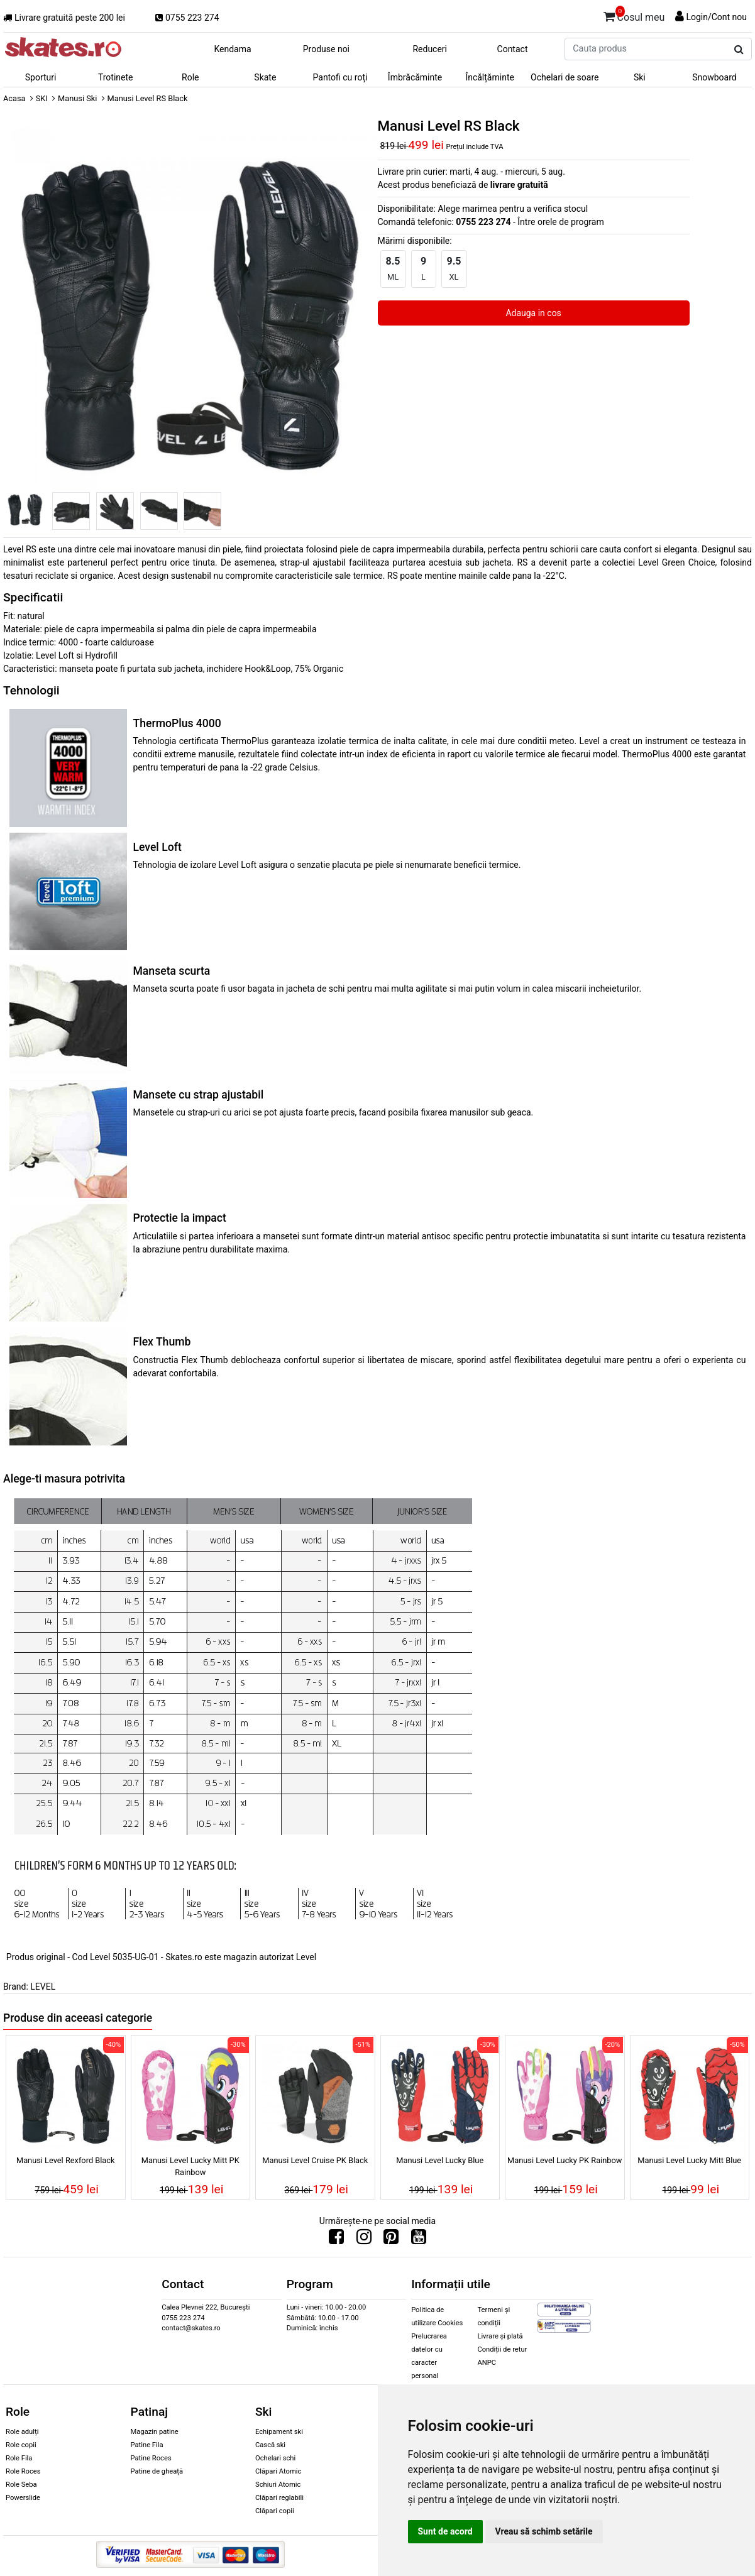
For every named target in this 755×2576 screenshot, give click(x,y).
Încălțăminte (489, 77)
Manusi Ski (77, 98)
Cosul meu (634, 15)
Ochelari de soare (564, 77)
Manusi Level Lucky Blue (439, 2160)
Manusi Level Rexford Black (65, 2160)
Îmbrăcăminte (415, 77)
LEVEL (42, 1986)
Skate (265, 77)
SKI (42, 98)
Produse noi (326, 49)
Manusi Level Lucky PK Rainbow (564, 2160)
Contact (512, 49)
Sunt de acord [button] (445, 2531)
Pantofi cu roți (340, 77)
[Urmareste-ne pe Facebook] (336, 2240)
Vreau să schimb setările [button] (544, 2531)
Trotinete (115, 77)
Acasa (14, 98)
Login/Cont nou (716, 17)
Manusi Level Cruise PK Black (315, 2160)
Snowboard (714, 77)
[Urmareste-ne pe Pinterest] (391, 2240)
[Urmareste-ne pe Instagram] (364, 2240)
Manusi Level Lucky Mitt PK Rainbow (190, 2166)
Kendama (232, 49)
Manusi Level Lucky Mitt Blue (689, 2160)
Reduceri (429, 49)
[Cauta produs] (739, 50)
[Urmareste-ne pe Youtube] (418, 2240)
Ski (640, 77)
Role (190, 77)
